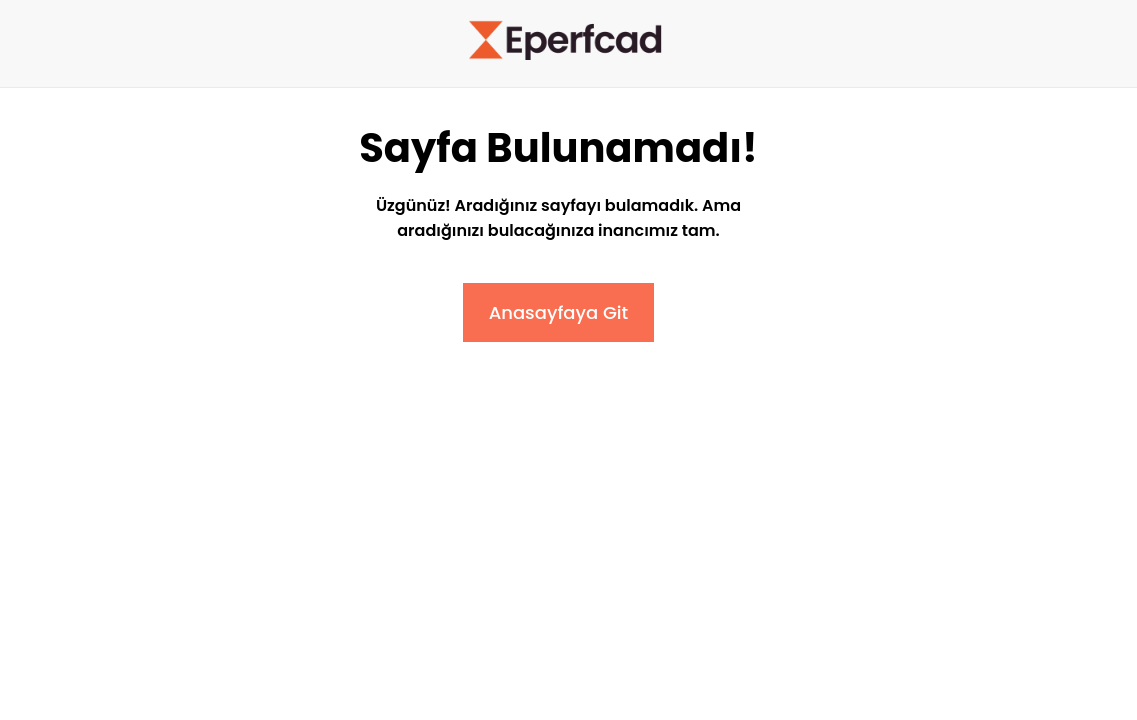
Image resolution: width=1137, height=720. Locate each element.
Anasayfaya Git (559, 312)
